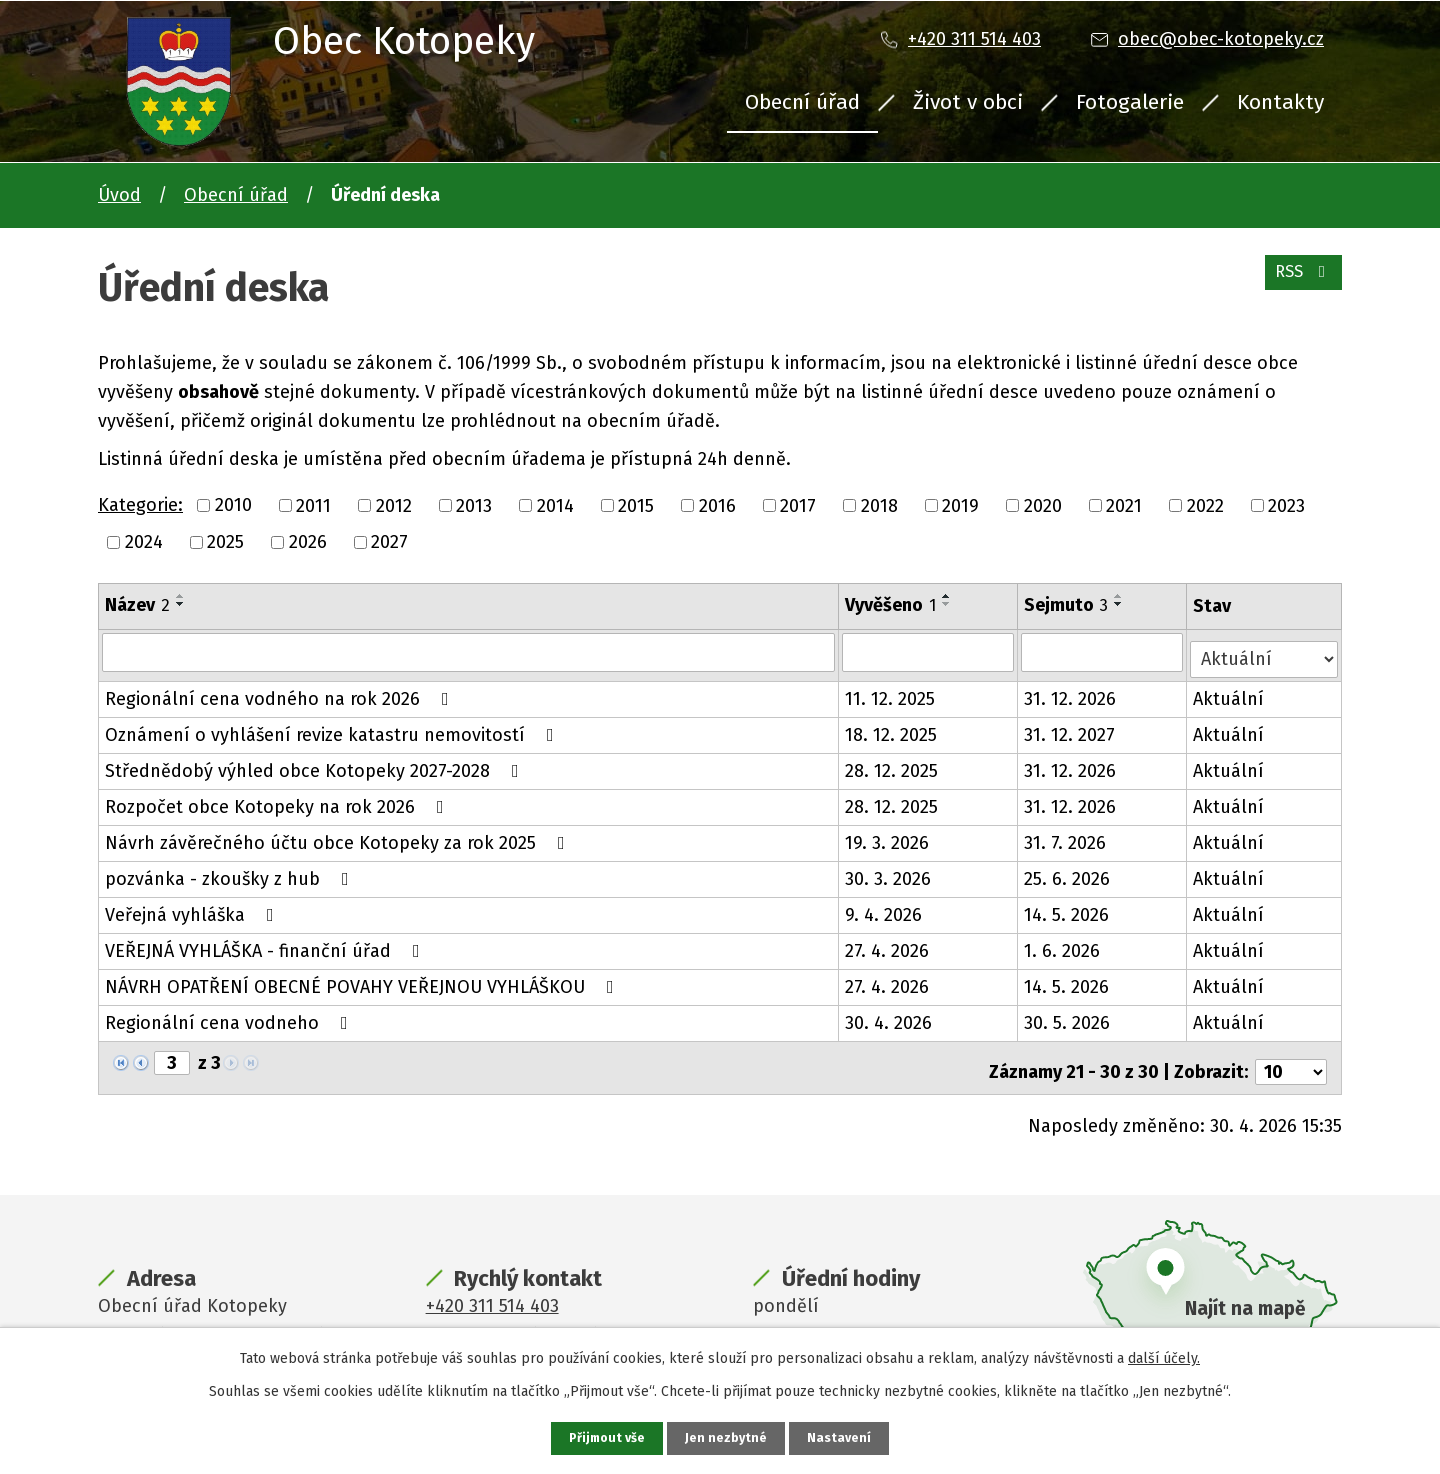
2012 (394, 505)
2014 (555, 505)
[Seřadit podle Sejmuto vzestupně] (1121, 596)
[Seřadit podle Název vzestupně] (181, 596)
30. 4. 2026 (890, 1016)
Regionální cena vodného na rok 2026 (281, 692)
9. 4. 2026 (885, 908)
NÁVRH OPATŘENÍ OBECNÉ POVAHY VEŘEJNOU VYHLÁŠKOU (363, 980)
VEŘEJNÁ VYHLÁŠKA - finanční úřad (266, 944)
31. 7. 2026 (1067, 836)
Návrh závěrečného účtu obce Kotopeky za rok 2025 (339, 836)
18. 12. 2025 (893, 728)
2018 (879, 505)
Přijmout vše (604, 1437)
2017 (798, 505)
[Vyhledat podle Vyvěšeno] (930, 652)
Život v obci (968, 102)
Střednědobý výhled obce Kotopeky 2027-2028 (316, 764)
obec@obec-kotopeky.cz (1221, 39)
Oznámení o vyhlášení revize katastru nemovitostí (333, 728)
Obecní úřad (802, 102)
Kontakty (1280, 102)
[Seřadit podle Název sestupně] (181, 604)
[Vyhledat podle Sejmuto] (1104, 652)
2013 (474, 505)
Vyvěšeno (892, 605)
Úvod (119, 195)
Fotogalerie (1130, 102)
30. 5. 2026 (1069, 1016)
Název (137, 605)
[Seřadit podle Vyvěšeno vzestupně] (949, 596)
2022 (1205, 505)
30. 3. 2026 (890, 872)
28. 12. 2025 (893, 764)
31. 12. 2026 (1072, 692)
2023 (1286, 505)
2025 (225, 542)
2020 (1043, 505)
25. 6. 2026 (1069, 872)
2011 (313, 505)
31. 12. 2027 (1071, 728)
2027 (389, 542)
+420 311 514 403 (974, 39)
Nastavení (844, 1437)
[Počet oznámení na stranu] (1291, 1057)
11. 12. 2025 (892, 692)
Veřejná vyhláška (193, 908)
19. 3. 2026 (889, 836)
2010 (233, 505)
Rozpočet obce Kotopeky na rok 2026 (278, 800)
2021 (1124, 505)
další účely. (1164, 1356)
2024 (144, 542)
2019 (960, 505)
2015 (636, 505)
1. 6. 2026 (1064, 944)
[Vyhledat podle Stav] (1265, 650)
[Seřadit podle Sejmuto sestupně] (1121, 604)
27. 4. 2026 (889, 944)
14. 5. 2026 (1068, 908)
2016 (717, 505)
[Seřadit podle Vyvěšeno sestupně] (949, 604)
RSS (1299, 282)
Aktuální (1230, 692)
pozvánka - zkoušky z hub (231, 872)
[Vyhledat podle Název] (469, 652)
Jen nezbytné (728, 1437)
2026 (308, 542)
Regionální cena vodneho (230, 1016)
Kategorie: (140, 505)
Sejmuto (1068, 605)
